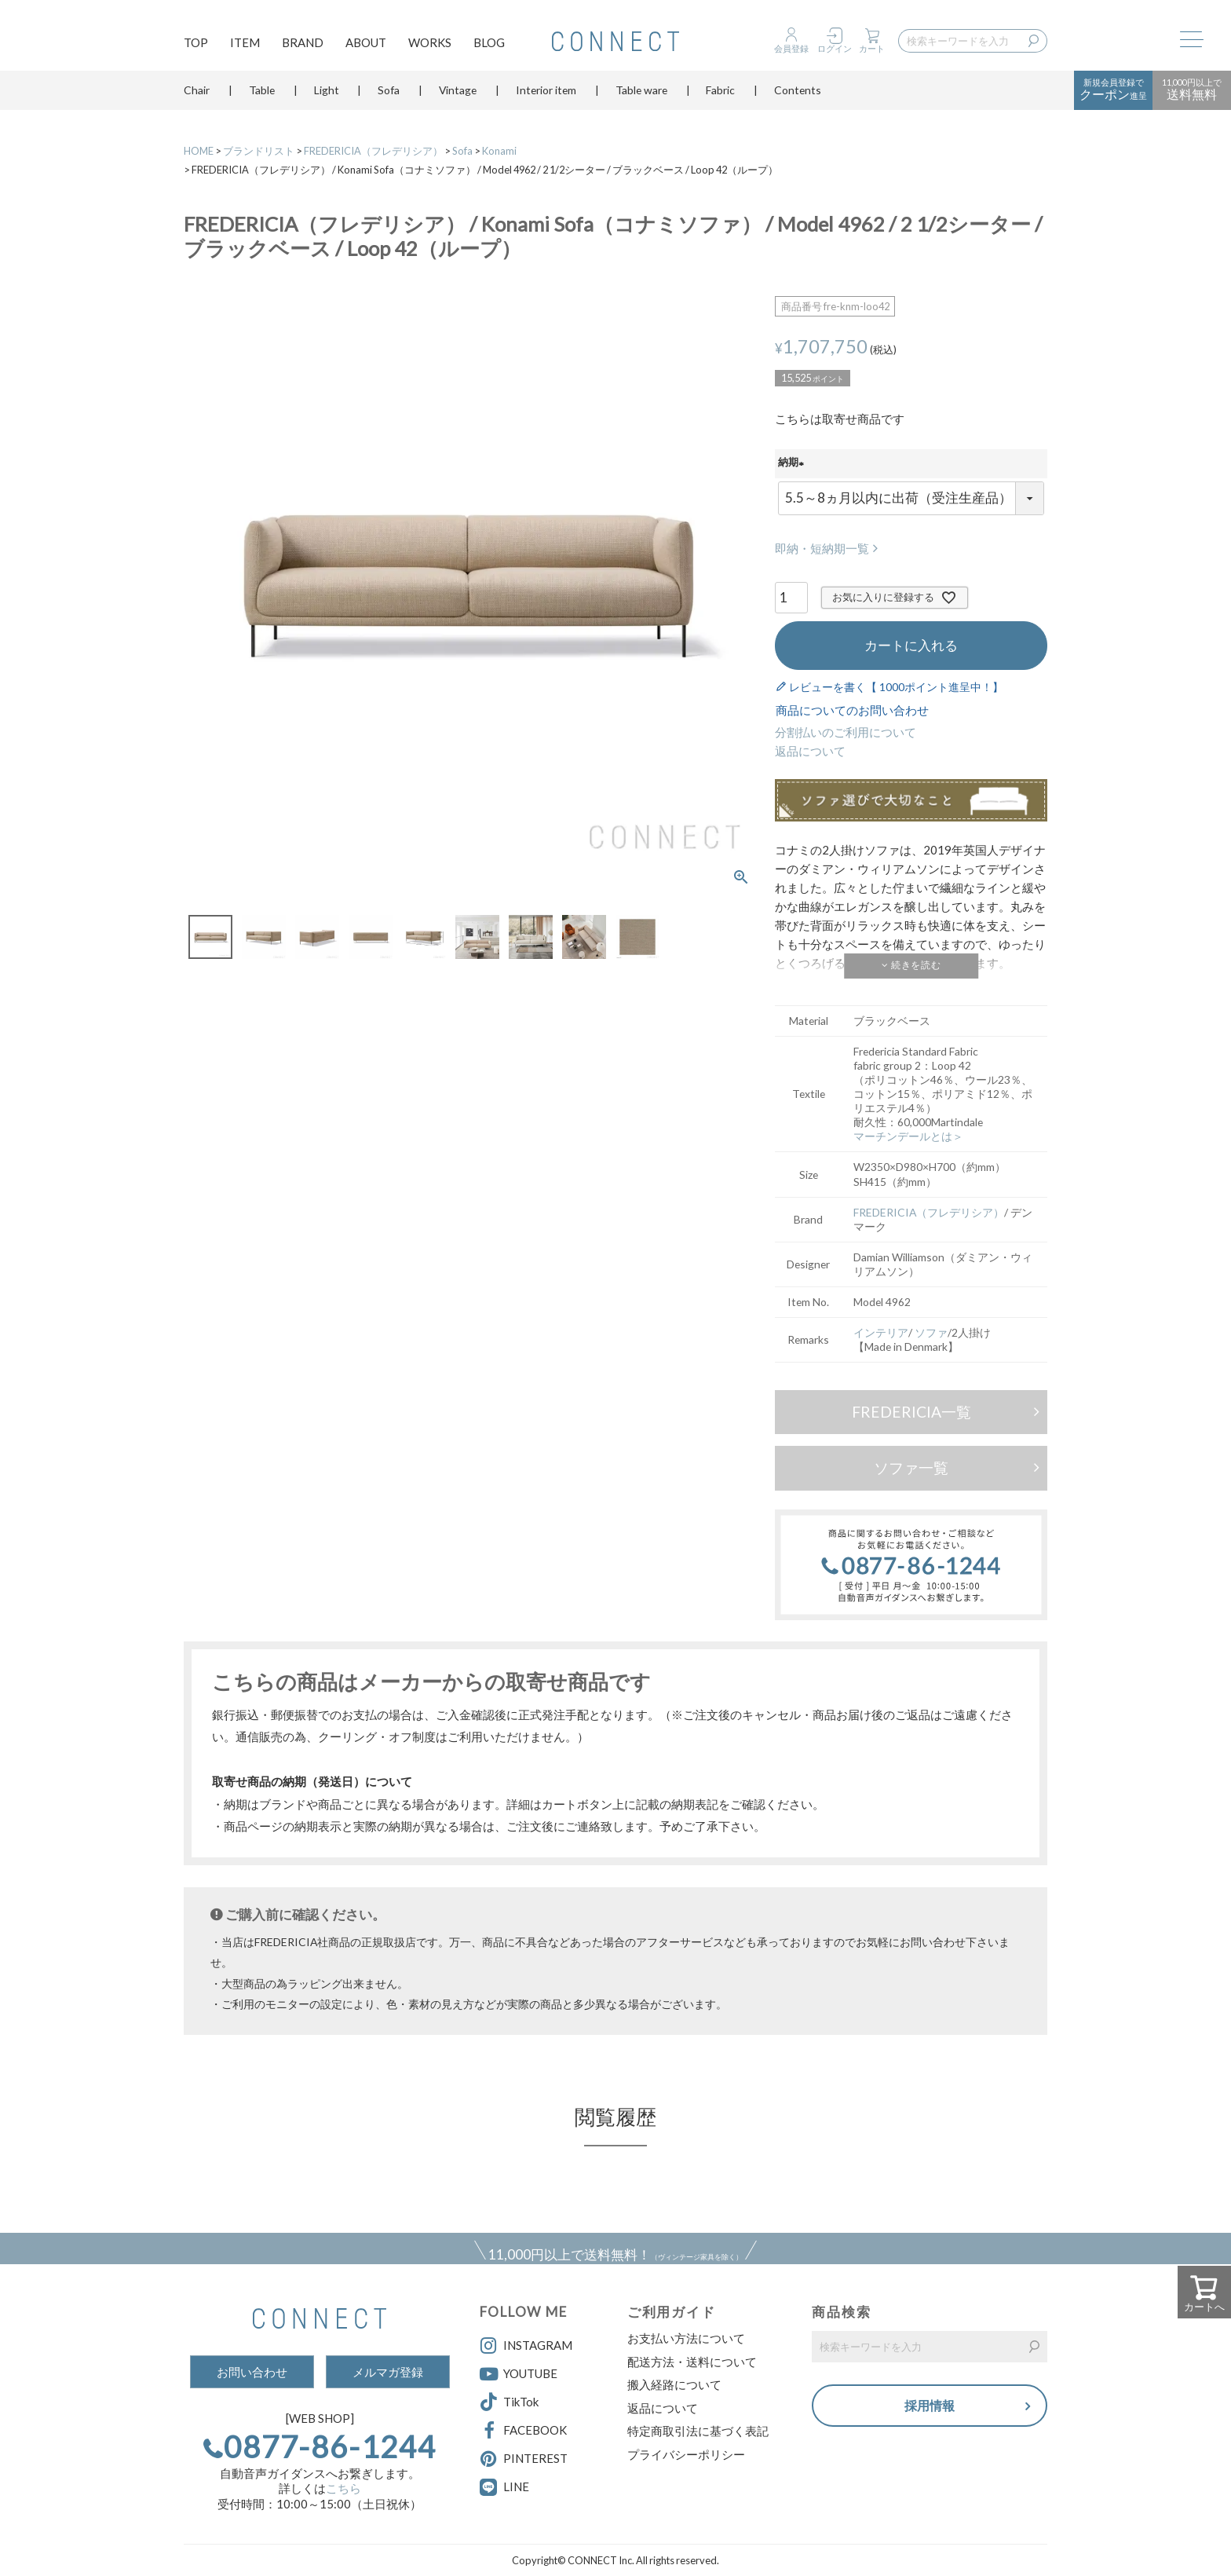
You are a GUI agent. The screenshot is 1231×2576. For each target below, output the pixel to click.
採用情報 (929, 2406)
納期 (793, 463)
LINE (516, 2486)
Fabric (720, 97)
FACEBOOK (523, 2430)
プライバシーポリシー (686, 2454)
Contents (797, 97)
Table (262, 97)
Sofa (389, 97)
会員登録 (791, 48)
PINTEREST (524, 2459)
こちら (343, 2488)
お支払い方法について (686, 2338)
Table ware (641, 97)
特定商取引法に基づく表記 (698, 2431)
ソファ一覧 (911, 1467)
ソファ (931, 1332)
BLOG (489, 44)
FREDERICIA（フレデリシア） (373, 151)
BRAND (302, 44)
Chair (197, 97)
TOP (196, 44)
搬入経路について (674, 2384)
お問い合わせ (252, 2372)
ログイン (834, 48)
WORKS (429, 44)
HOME (199, 151)
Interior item (546, 97)
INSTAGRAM (526, 2345)
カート (872, 48)
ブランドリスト (258, 151)
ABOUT (365, 44)
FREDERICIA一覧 (911, 1412)
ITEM (245, 44)
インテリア (880, 1332)
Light (326, 97)
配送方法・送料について (692, 2362)
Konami (499, 151)
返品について (810, 751)
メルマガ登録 (387, 2372)
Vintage (458, 97)
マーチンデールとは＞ (908, 1136)
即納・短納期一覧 (822, 548)
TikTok (509, 2402)
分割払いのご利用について (845, 732)
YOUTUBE (518, 2374)
